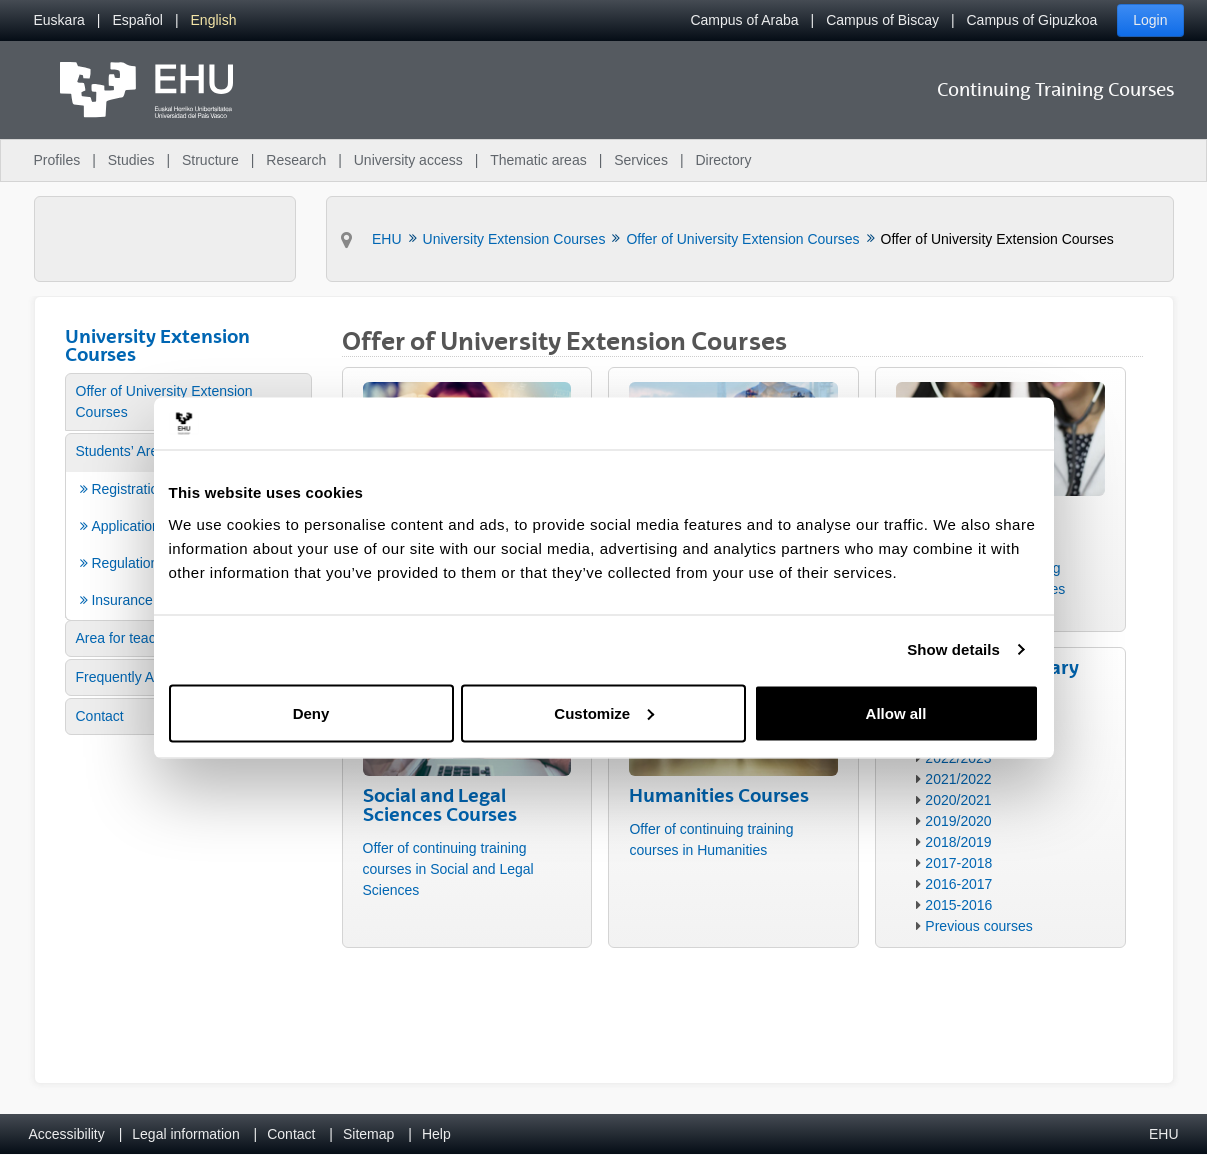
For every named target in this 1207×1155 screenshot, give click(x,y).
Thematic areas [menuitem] (538, 160)
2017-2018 (958, 863)
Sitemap (368, 1134)
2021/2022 (958, 779)
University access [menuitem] (408, 160)
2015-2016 (958, 905)
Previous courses (978, 926)
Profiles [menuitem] (57, 160)
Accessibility (67, 1134)
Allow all (896, 712)
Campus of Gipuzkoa (1032, 20)
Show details (953, 649)
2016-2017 (958, 884)
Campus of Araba (744, 20)
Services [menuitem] (641, 160)
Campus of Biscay (882, 20)
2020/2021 (958, 800)
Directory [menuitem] (723, 160)
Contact (291, 1134)
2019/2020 (958, 821)
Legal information (185, 1134)
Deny (311, 712)
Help (436, 1134)
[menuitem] (59, 20)
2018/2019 (958, 842)
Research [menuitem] (296, 160)
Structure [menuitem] (210, 160)
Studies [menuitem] (131, 160)
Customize (604, 712)
